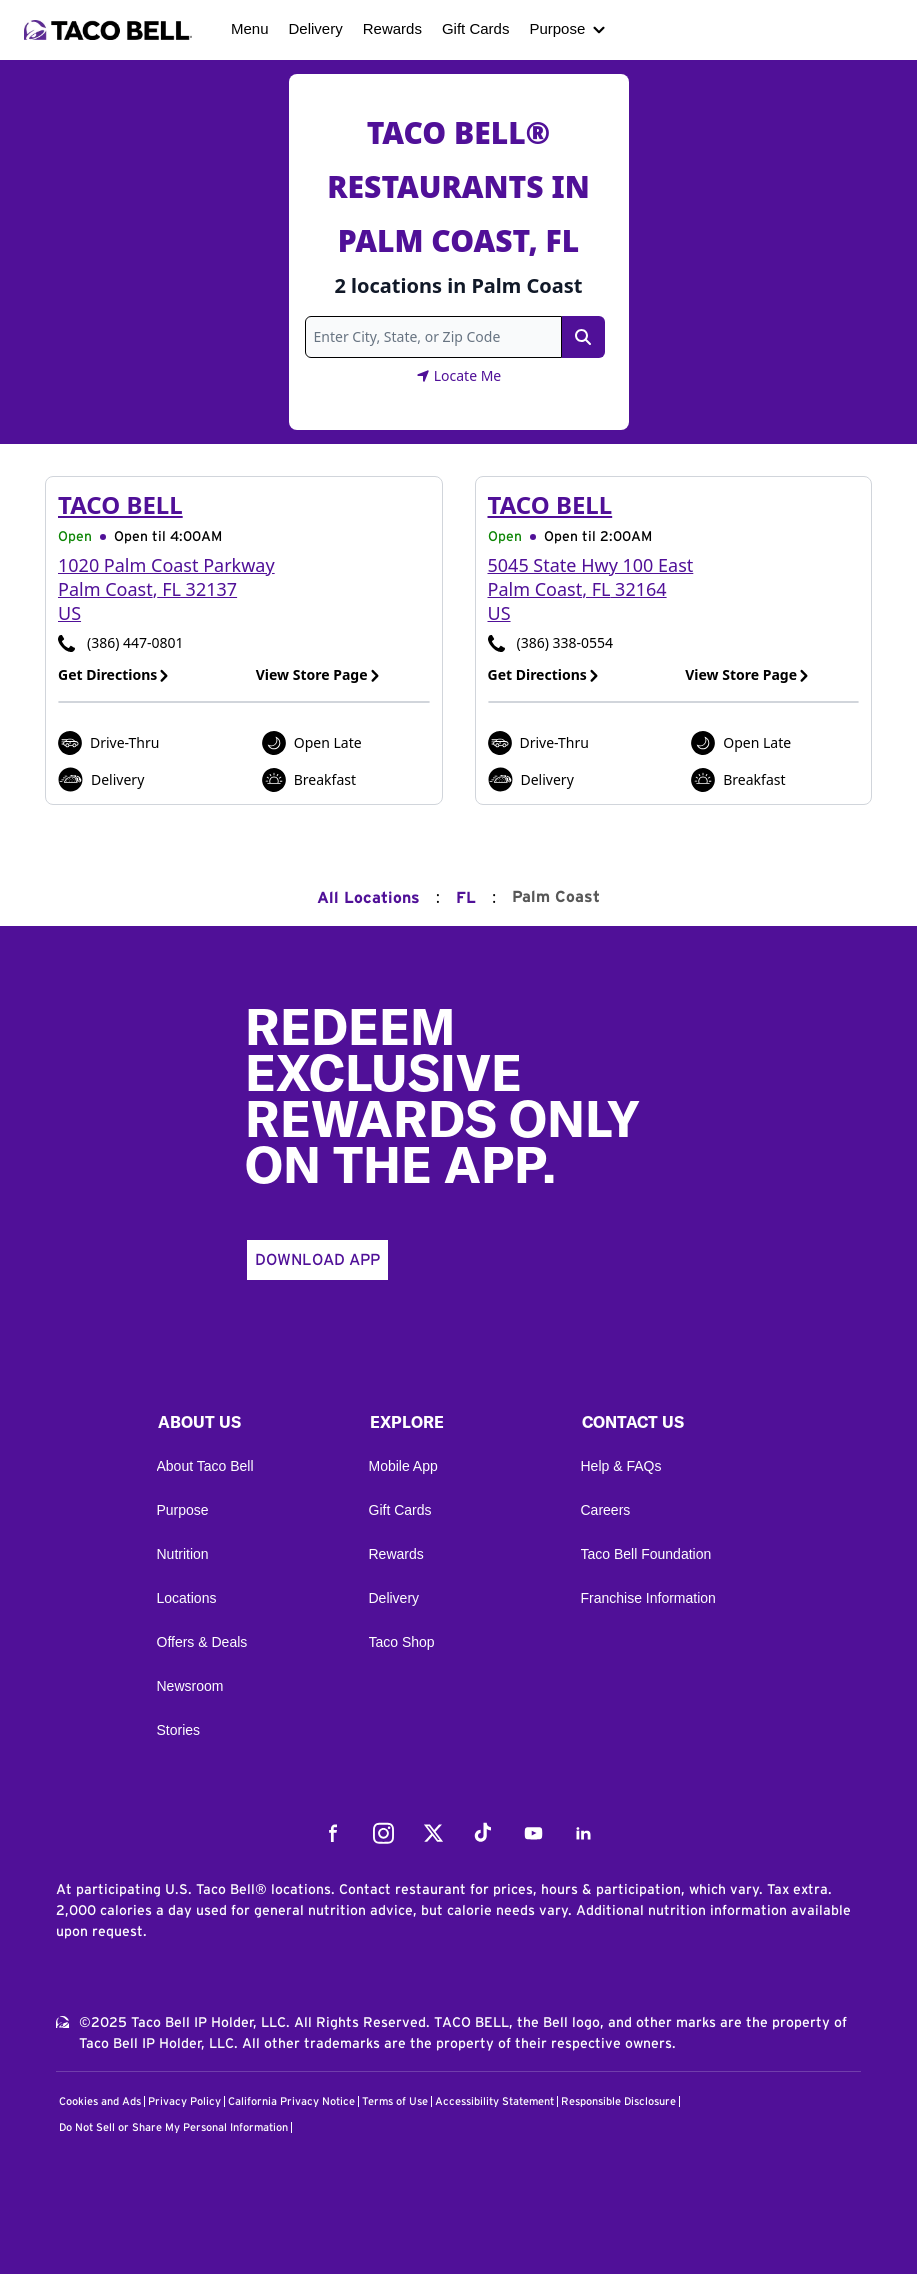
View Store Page (318, 674)
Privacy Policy (184, 2101)
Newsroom (190, 1686)
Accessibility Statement (494, 2101)
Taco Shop (402, 1642)
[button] (247, 1427)
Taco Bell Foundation (646, 1554)
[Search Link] (583, 337)
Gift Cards (476, 28)
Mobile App (403, 1466)
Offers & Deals (202, 1642)
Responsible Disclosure (618, 2101)
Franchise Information (648, 1598)
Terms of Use (395, 2101)
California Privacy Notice (291, 2101)
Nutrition (183, 1554)
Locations (187, 1598)
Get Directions (114, 674)
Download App (317, 1260)
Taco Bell (120, 504)
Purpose (557, 28)
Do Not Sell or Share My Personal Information (173, 2127)
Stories (179, 1730)
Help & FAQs (621, 1466)
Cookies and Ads (100, 2101)
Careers (606, 1510)
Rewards (392, 28)
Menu (250, 28)
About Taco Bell (205, 1466)
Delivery (316, 28)
